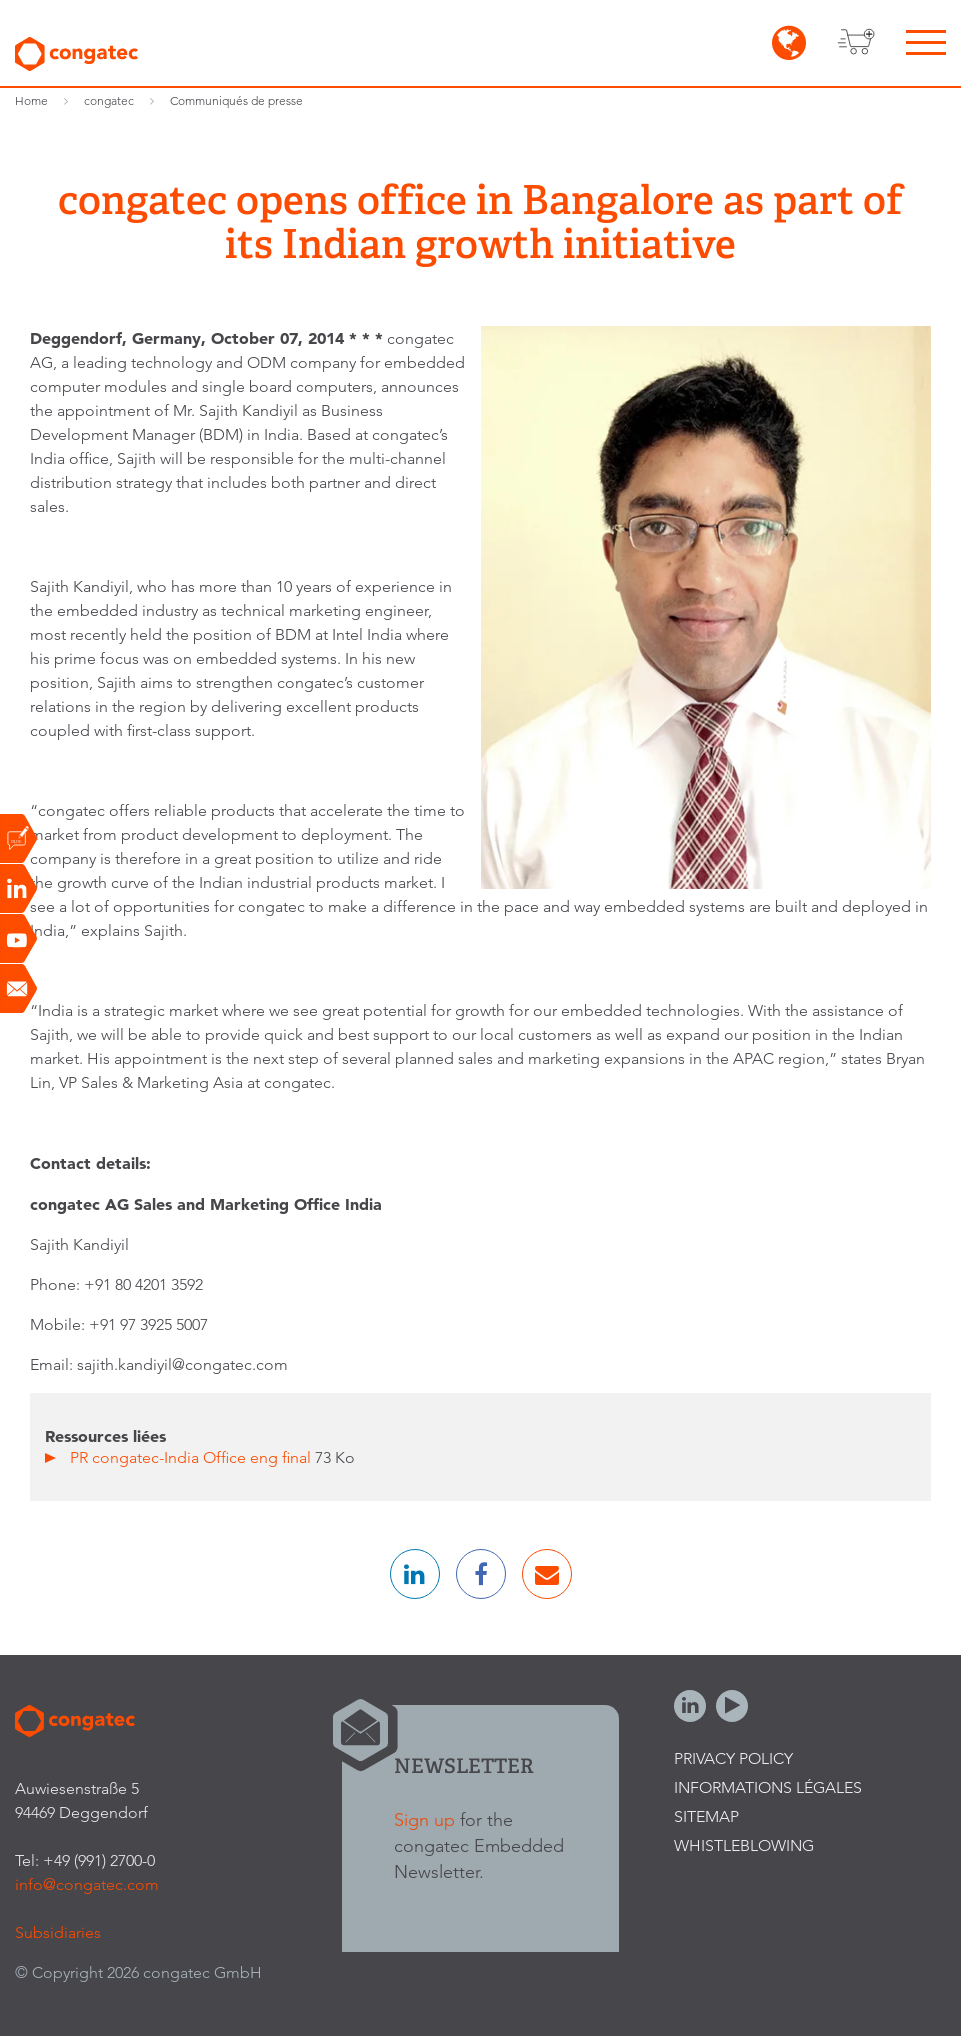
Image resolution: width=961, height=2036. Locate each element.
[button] (415, 1574)
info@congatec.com (87, 1884)
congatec (109, 100)
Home (31, 100)
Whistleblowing (744, 1845)
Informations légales (768, 1787)
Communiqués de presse (236, 100)
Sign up (424, 1819)
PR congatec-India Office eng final (192, 1457)
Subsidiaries (58, 1932)
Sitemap (706, 1816)
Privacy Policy (733, 1758)
